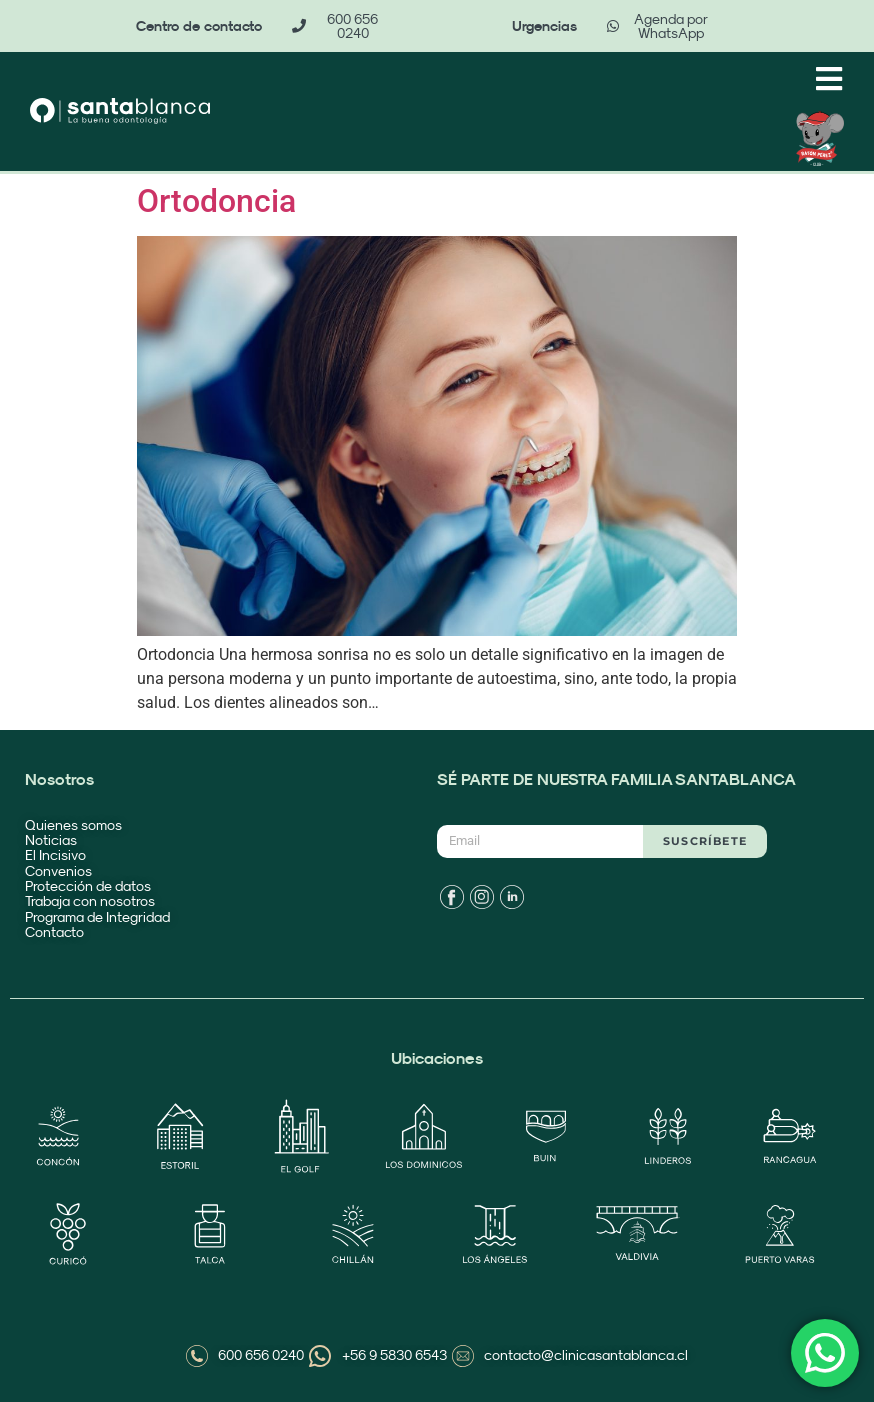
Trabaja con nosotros (90, 901)
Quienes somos (73, 825)
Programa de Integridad (99, 917)
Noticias (51, 840)
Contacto (54, 932)
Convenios (58, 871)
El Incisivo (55, 855)
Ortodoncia (216, 201)
